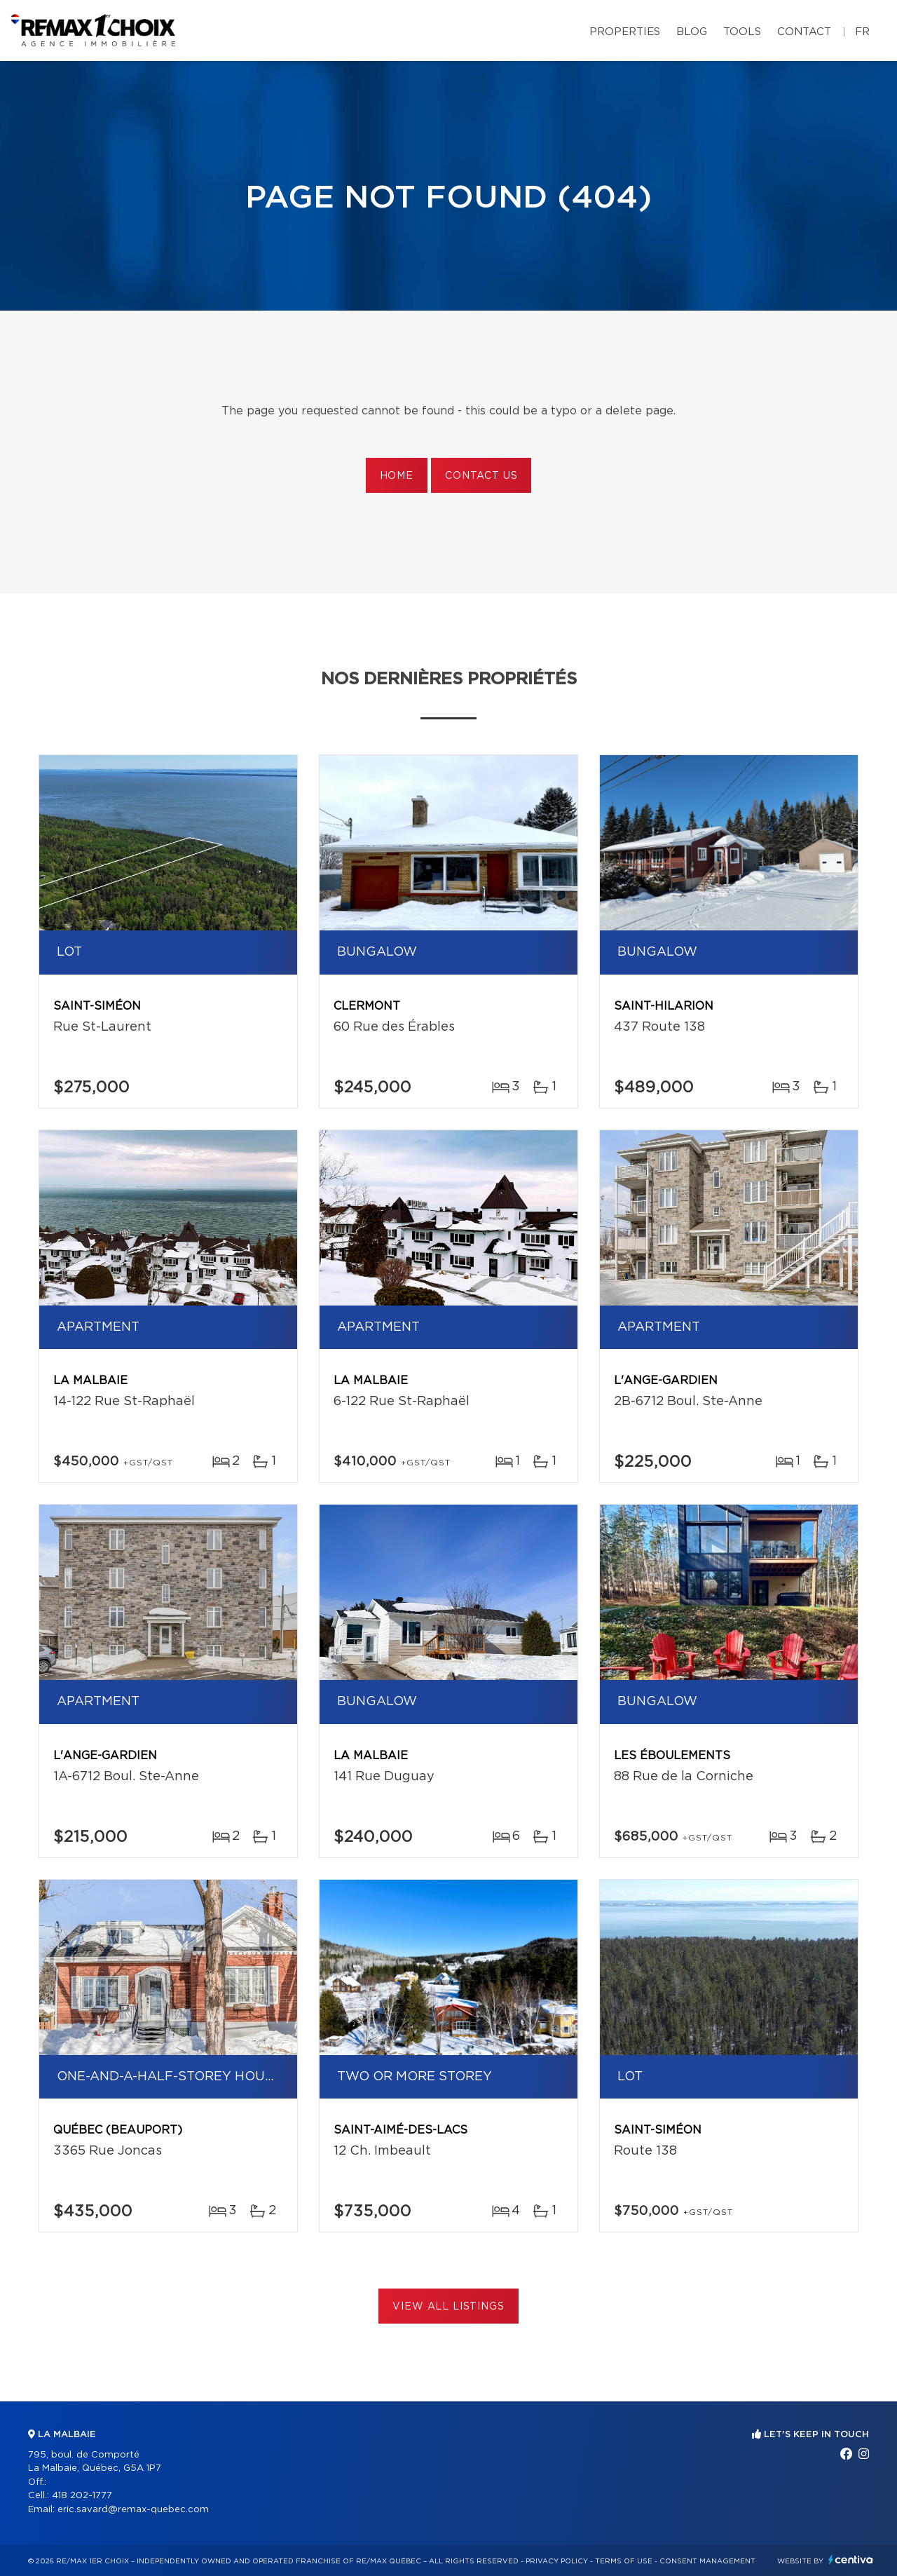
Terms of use (623, 2561)
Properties (624, 32)
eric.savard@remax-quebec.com (133, 2509)
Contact (804, 32)
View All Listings (448, 2307)
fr (862, 32)
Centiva (850, 2559)
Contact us (481, 476)
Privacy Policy (557, 2561)
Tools (742, 32)
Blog (691, 32)
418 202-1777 (82, 2495)
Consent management (707, 2561)
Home (396, 476)
